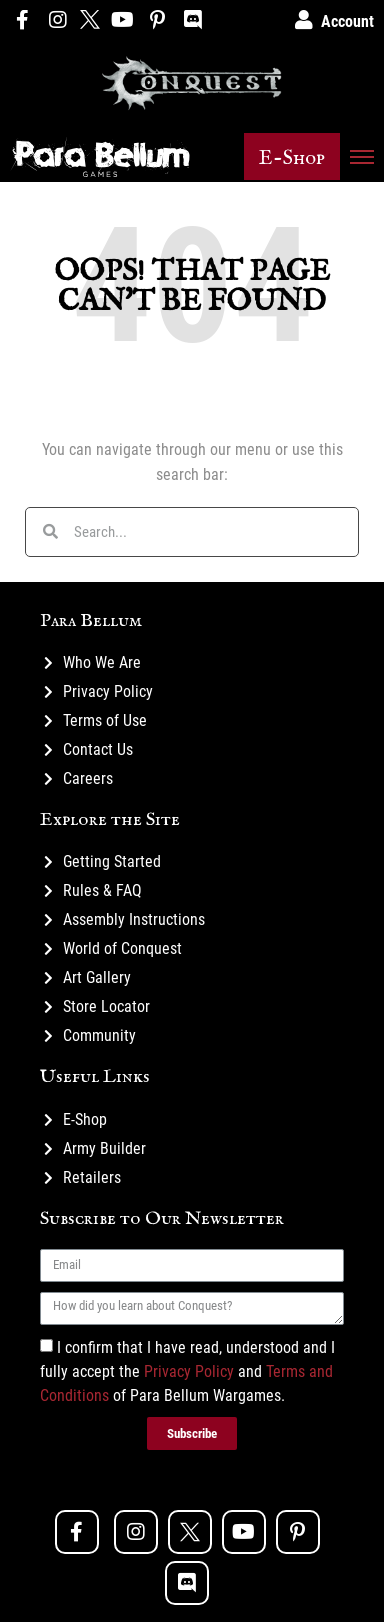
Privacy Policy (189, 1370)
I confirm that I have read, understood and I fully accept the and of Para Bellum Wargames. (187, 1370)
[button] (292, 156)
